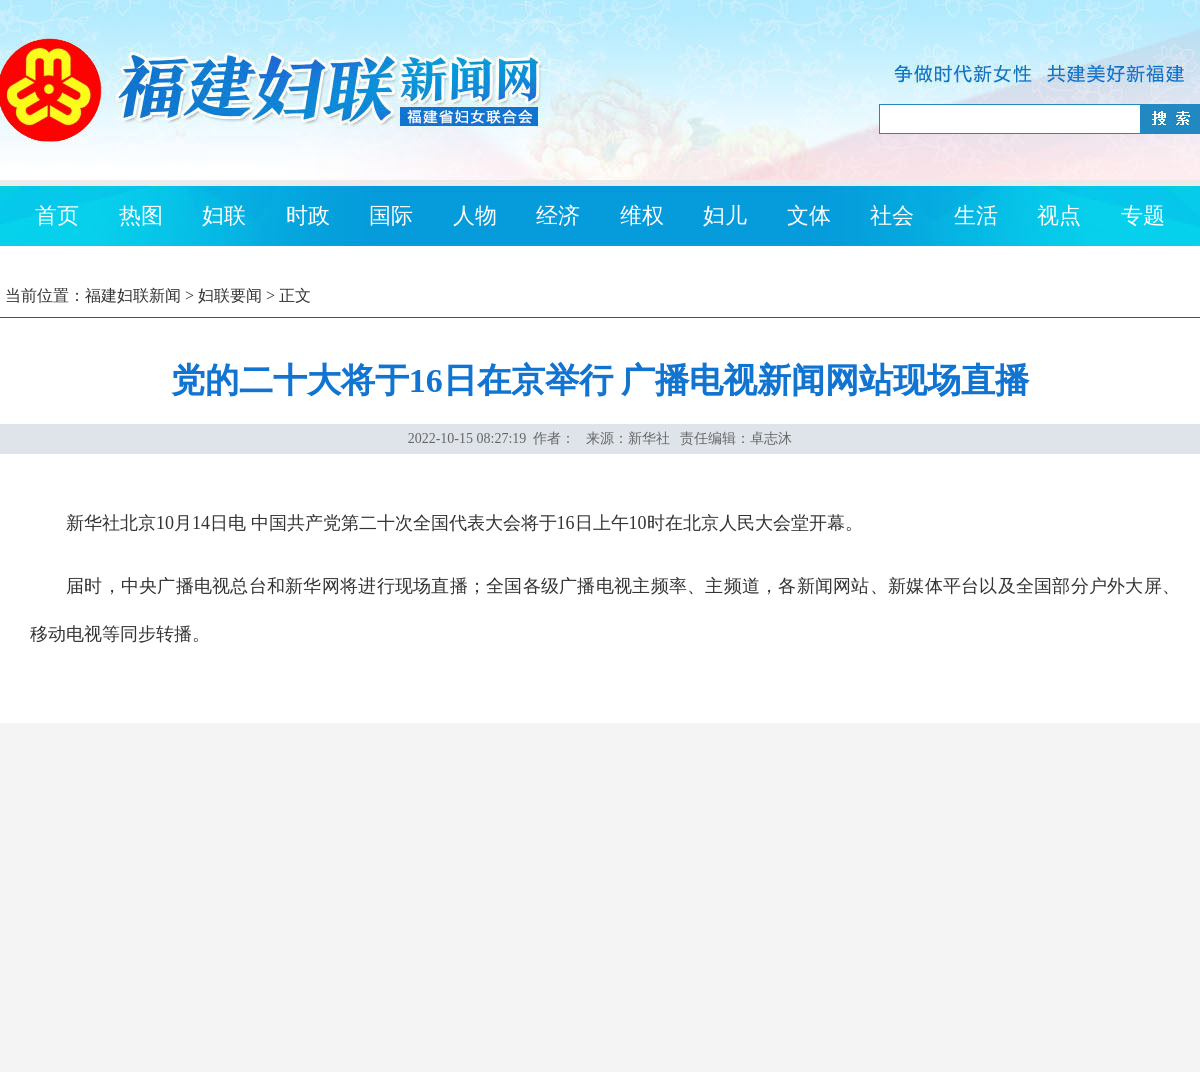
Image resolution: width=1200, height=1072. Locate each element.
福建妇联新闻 (133, 295)
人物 (475, 215)
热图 (141, 215)
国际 (391, 215)
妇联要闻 (230, 295)
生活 (976, 215)
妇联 (224, 215)
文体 (809, 215)
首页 (57, 215)
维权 (642, 215)
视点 (1059, 215)
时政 (308, 215)
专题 (1143, 215)
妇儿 (725, 215)
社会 (892, 215)
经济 (558, 215)
